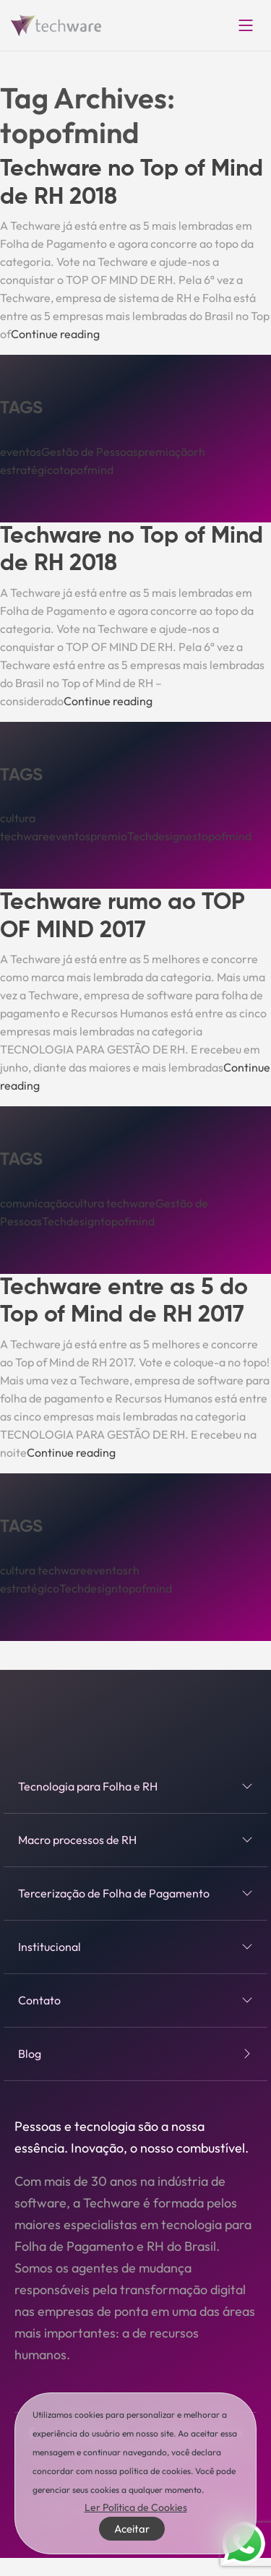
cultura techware (112, 1203)
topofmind (86, 469)
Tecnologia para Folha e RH (135, 1786)
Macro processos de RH (135, 1839)
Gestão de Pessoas (89, 451)
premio (108, 836)
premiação (166, 451)
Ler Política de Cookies (136, 2507)
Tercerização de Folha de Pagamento (135, 1893)
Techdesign (71, 1221)
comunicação (34, 1203)
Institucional (135, 1946)
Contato (135, 2000)
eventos (20, 451)
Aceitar (132, 2529)
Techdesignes (162, 836)
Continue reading (55, 334)
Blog (135, 2053)
